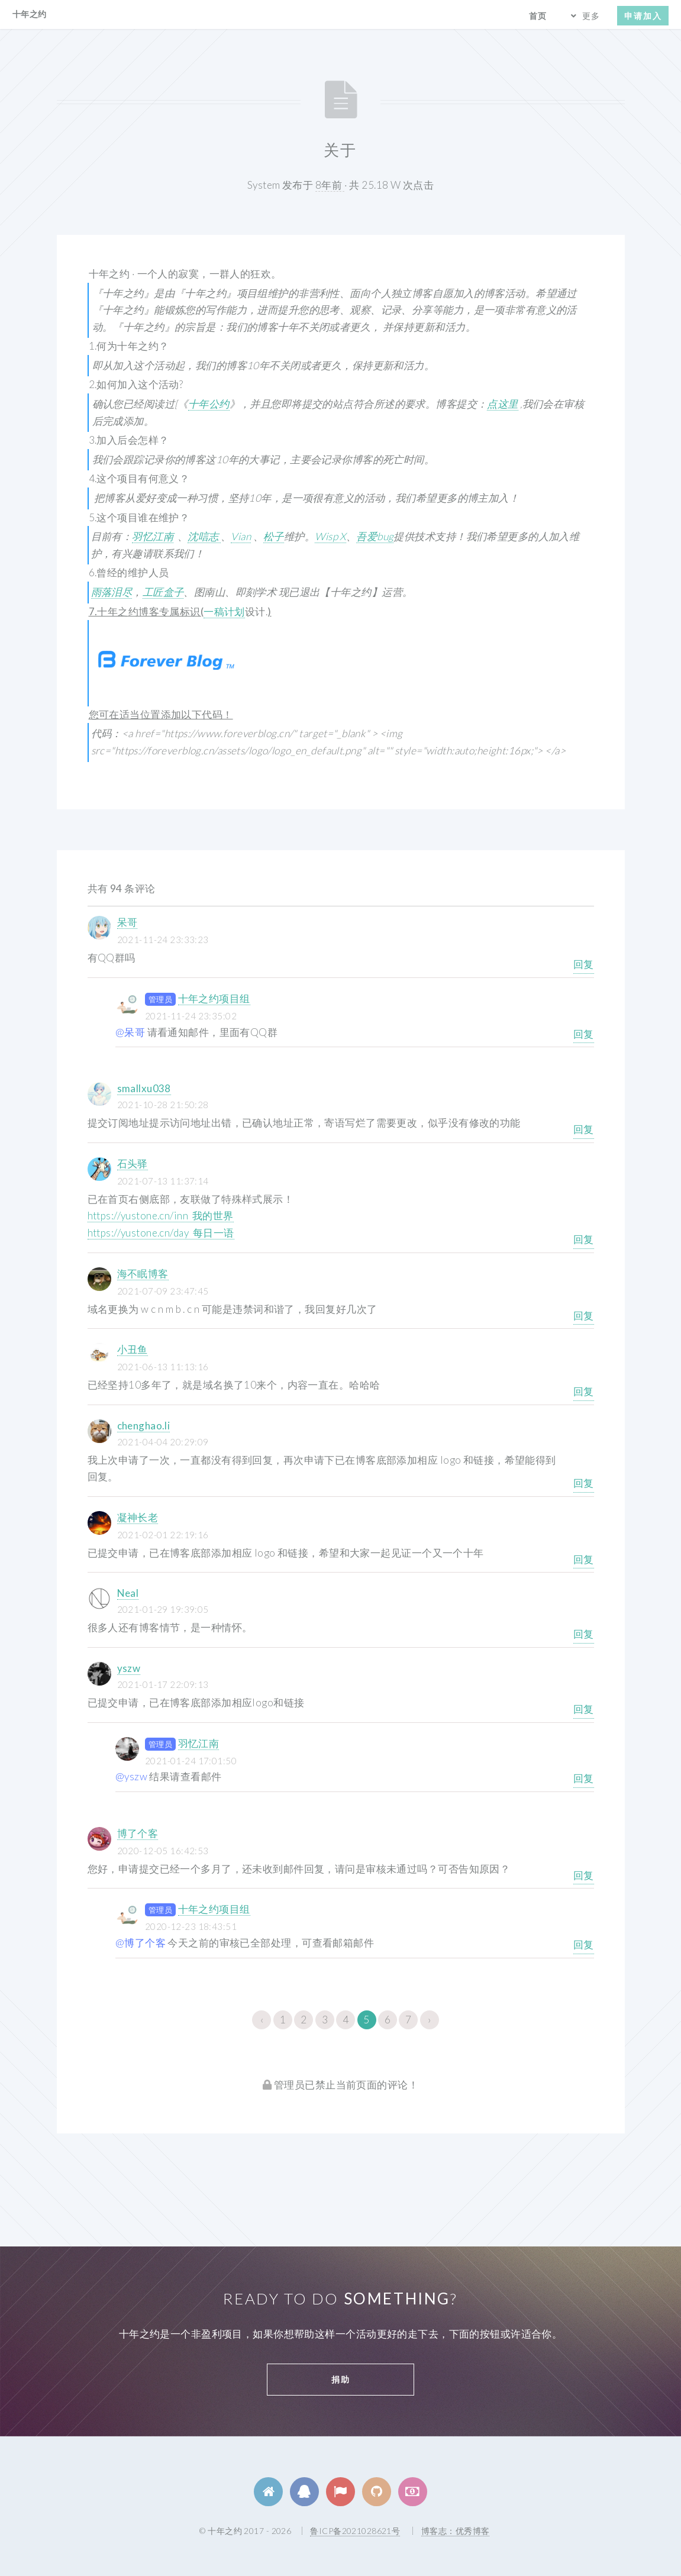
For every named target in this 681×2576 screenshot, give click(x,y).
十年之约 (29, 14)
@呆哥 (130, 1032)
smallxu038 (144, 1088)
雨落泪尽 (112, 592)
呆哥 (127, 922)
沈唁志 (204, 536)
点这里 (502, 404)
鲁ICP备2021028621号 (355, 2531)
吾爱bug (374, 536)
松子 (273, 536)
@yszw (131, 1776)
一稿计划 (224, 611)
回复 (583, 964)
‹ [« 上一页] (261, 2019)
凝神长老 (138, 1517)
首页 (538, 16)
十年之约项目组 (214, 998)
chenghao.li (143, 1425)
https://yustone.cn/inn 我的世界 (161, 1215)
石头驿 (132, 1163)
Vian (241, 536)
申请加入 (643, 16)
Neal (128, 1593)
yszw (129, 1668)
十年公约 (209, 404)
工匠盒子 (163, 592)
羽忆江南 (152, 536)
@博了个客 (140, 1942)
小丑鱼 (132, 1349)
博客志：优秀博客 (455, 2531)
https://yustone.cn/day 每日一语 (161, 1232)
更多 (591, 16)
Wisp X (330, 536)
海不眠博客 (143, 1273)
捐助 (340, 2379)
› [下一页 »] (429, 2019)
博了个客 (138, 1833)
